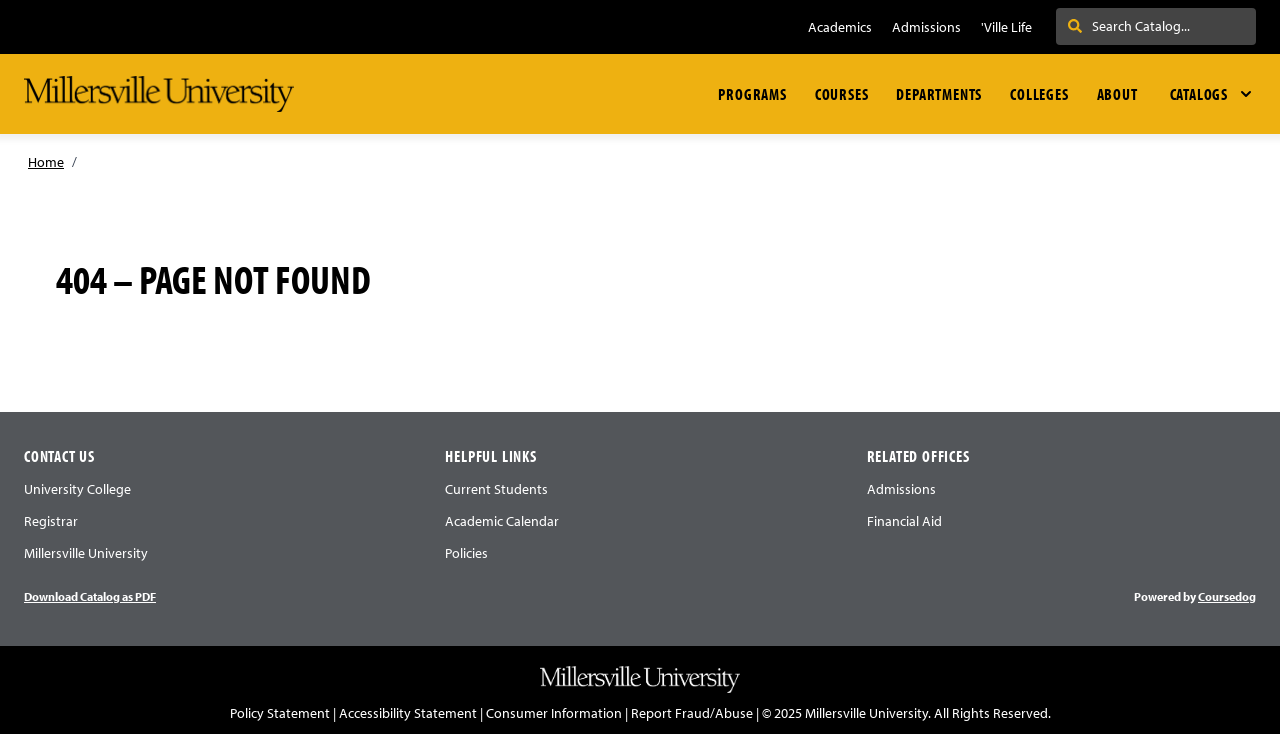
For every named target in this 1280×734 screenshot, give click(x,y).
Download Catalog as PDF (90, 596)
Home (46, 162)
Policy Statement (280, 713)
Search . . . (1109, 26)
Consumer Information (554, 713)
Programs (752, 94)
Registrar (51, 521)
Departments (939, 94)
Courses (842, 94)
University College (77, 489)
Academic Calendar (502, 521)
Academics (840, 27)
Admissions (926, 27)
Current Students (496, 489)
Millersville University (86, 553)
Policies (466, 553)
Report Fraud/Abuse (692, 713)
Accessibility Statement (408, 713)
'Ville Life (1006, 27)
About (1117, 94)
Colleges (1039, 94)
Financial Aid (904, 521)
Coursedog (1227, 596)
